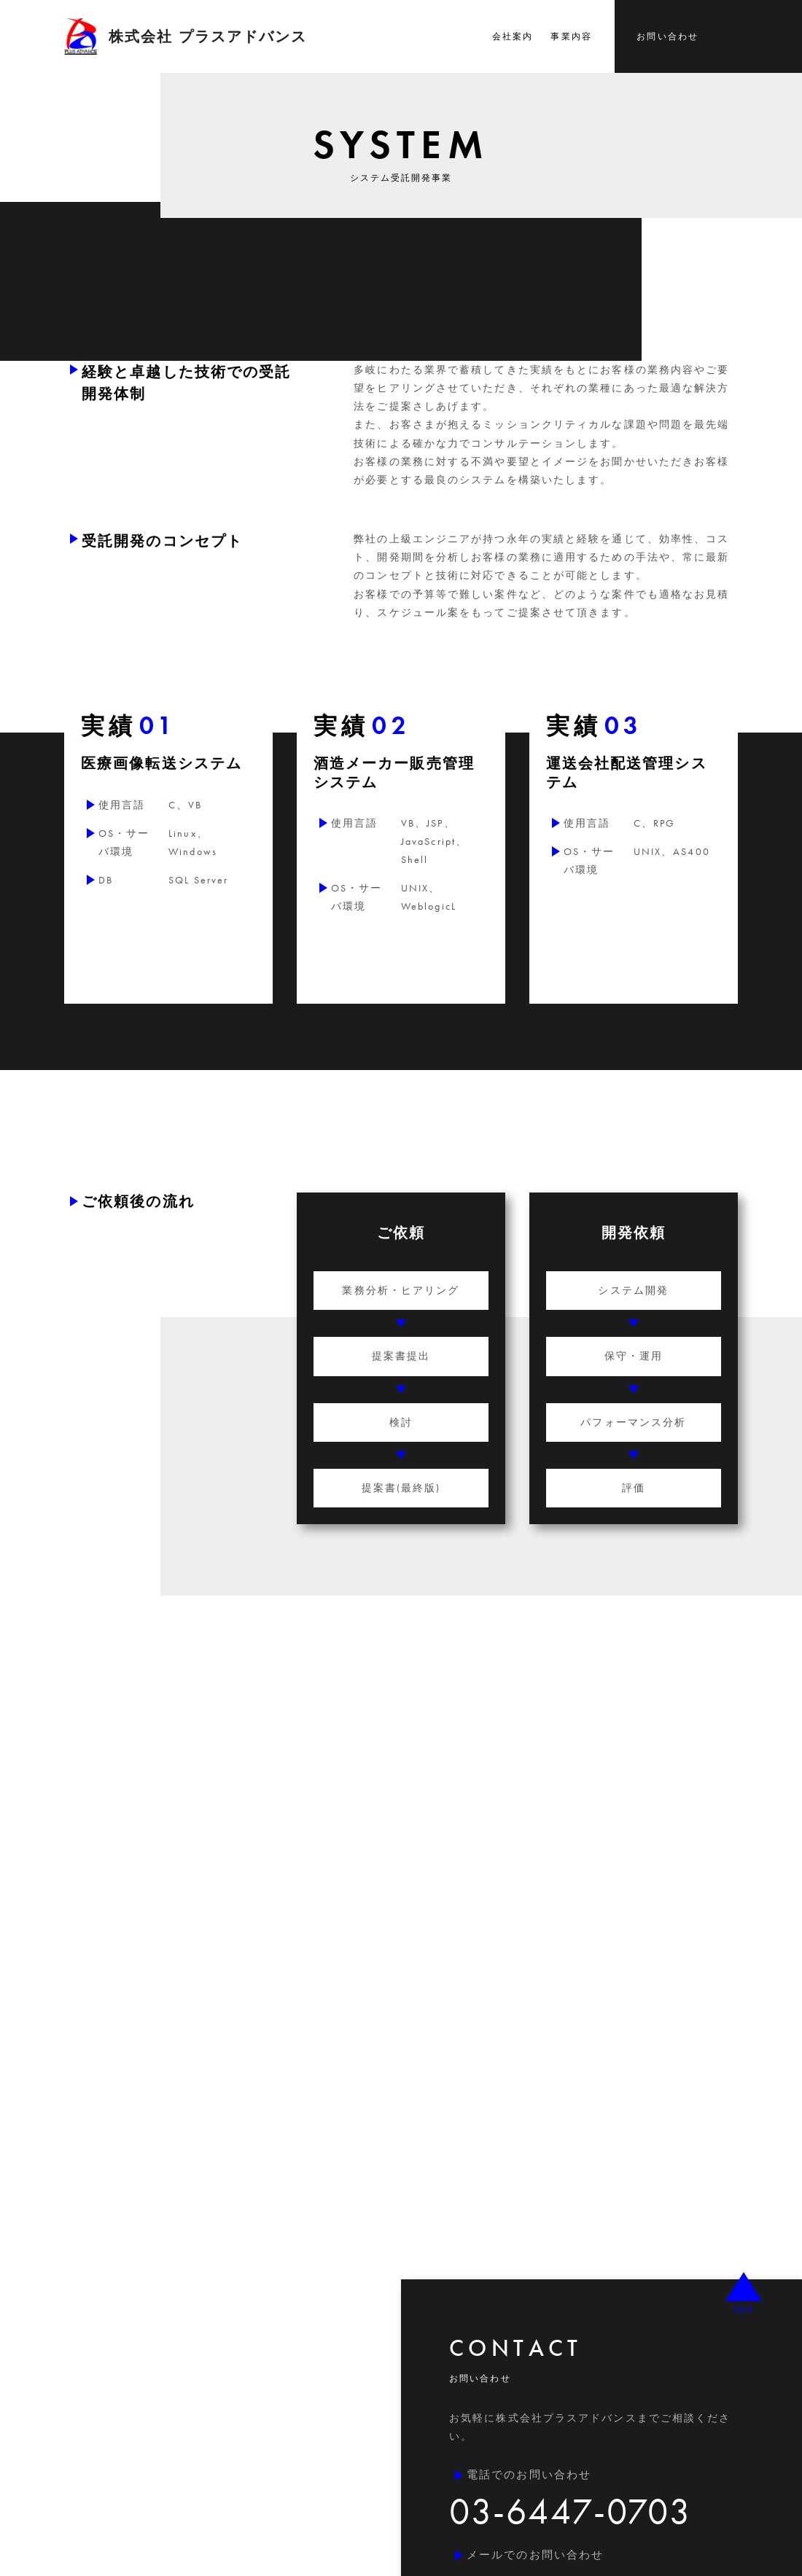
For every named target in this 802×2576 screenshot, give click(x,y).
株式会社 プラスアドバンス (185, 36)
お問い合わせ (667, 36)
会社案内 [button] (512, 36)
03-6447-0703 (570, 2511)
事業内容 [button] (570, 36)
